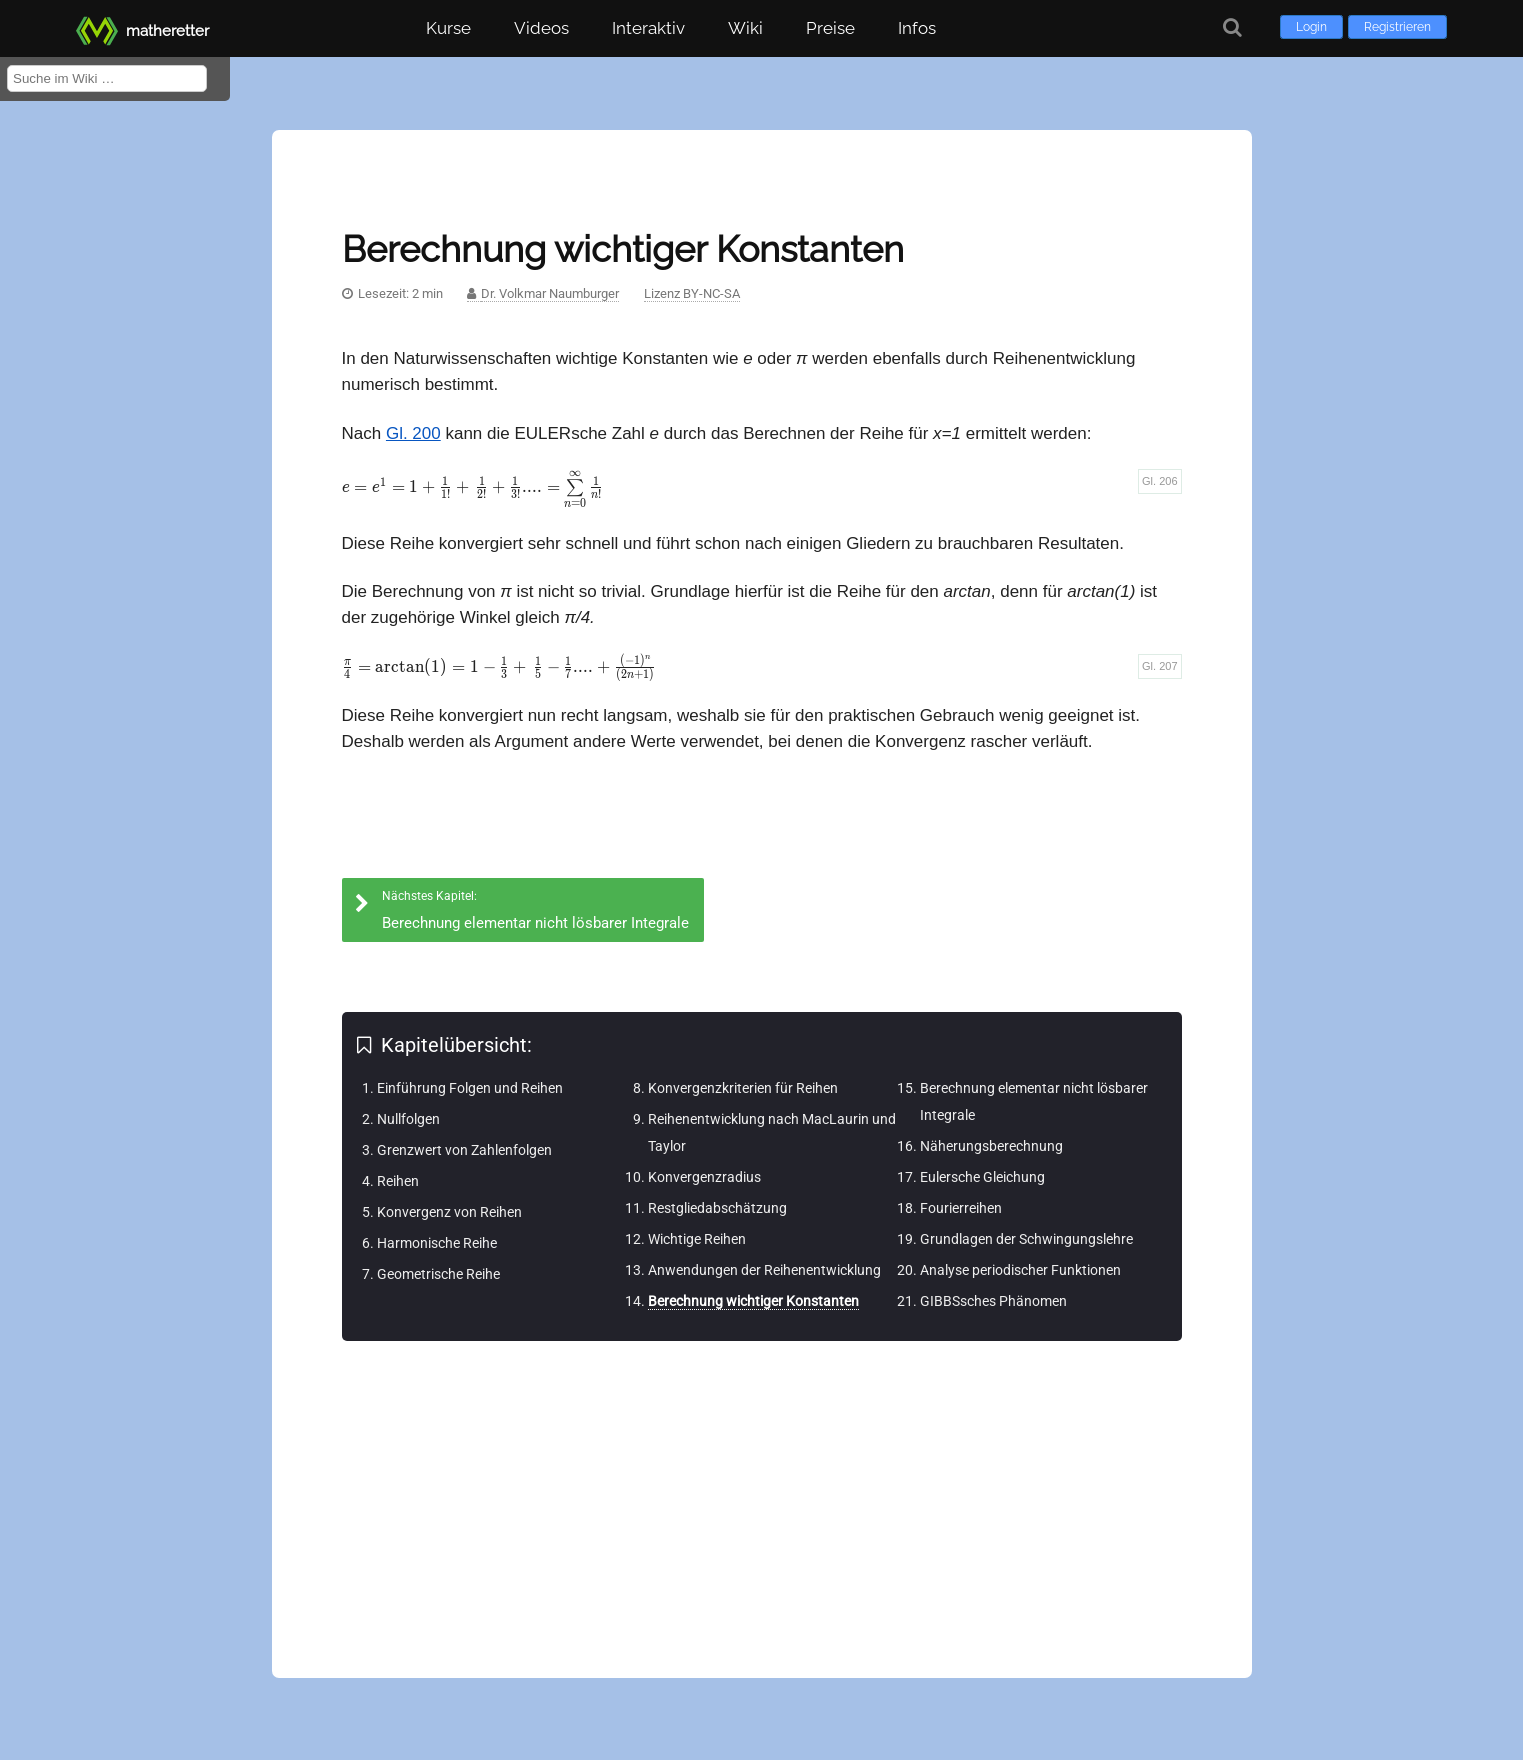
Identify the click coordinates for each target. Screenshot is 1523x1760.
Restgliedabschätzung (717, 1208)
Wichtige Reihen (697, 1239)
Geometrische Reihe (438, 1274)
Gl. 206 (1159, 481)
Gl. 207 (1159, 666)
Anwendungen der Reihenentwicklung (764, 1270)
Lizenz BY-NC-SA (692, 293)
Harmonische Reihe (437, 1243)
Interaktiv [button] (648, 28)
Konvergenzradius (704, 1177)
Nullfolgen (408, 1119)
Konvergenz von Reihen (449, 1212)
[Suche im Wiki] (107, 78)
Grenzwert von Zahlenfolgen (464, 1150)
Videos (541, 28)
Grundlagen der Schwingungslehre (1026, 1239)
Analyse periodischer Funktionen (1020, 1270)
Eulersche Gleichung (982, 1177)
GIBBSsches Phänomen (993, 1301)
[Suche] (1232, 27)
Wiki (745, 28)
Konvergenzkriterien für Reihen (743, 1088)
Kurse (448, 28)
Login (1311, 27)
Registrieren (1397, 27)
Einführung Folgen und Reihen (470, 1088)
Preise (830, 28)
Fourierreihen (961, 1208)
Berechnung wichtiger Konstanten (753, 1301)
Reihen (398, 1181)
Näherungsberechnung (991, 1146)
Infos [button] (917, 28)
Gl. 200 (413, 433)
